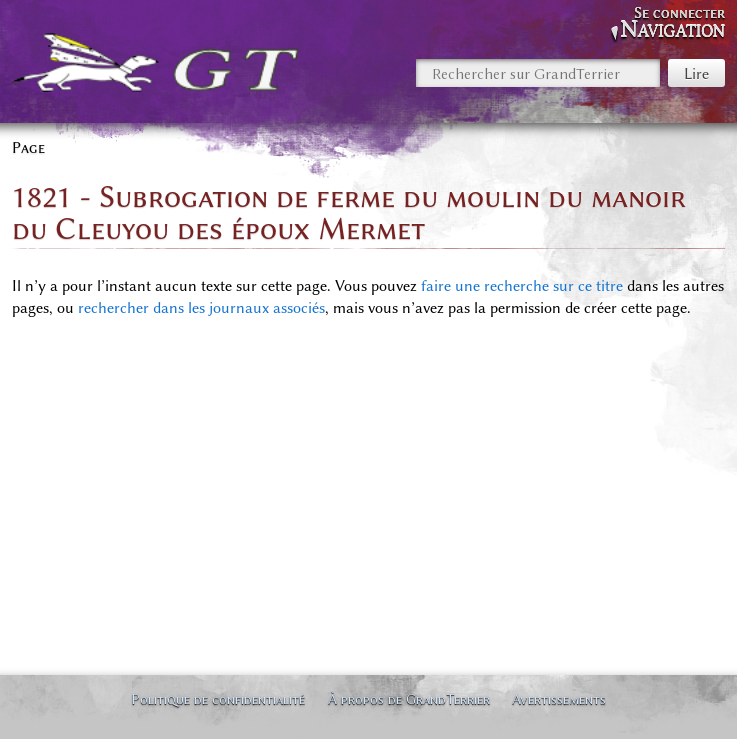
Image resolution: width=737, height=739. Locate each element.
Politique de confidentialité (218, 699)
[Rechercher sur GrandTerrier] (538, 73)
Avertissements (559, 699)
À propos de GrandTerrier (409, 699)
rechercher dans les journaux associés (201, 308)
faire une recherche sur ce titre (522, 286)
